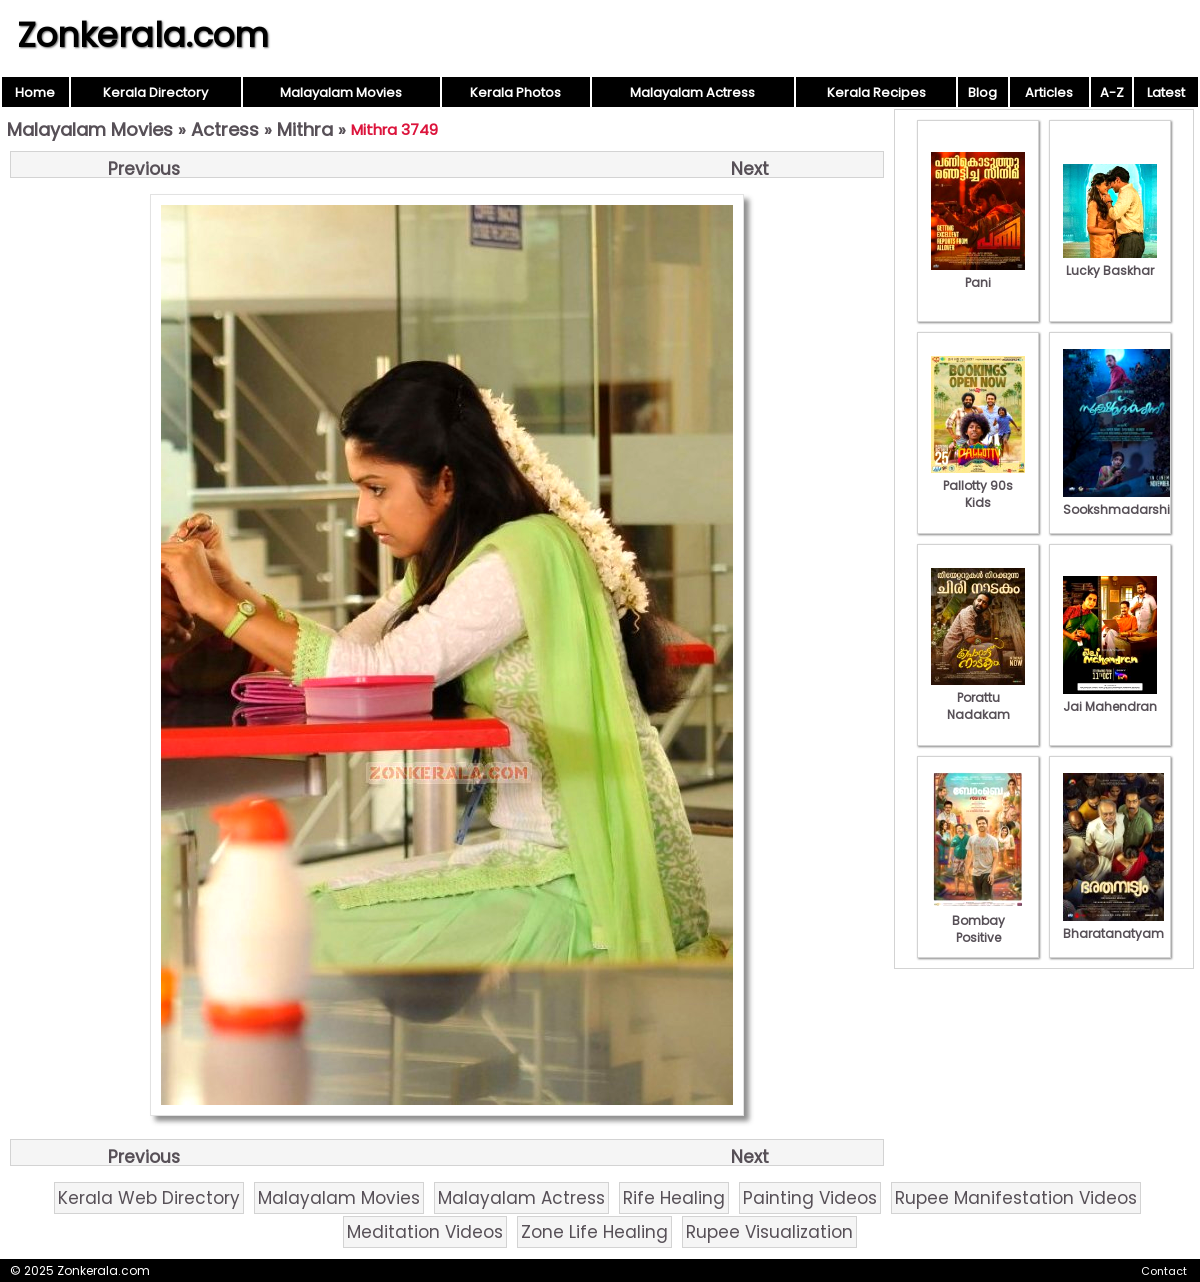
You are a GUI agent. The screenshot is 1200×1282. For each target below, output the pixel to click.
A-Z (1112, 92)
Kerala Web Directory (149, 1198)
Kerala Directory (155, 92)
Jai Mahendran (1110, 698)
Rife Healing (674, 1198)
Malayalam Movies (341, 92)
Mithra (305, 129)
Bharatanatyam (1113, 925)
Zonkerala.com (143, 35)
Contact (1164, 1271)
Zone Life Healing (594, 1232)
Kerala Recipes (876, 92)
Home (35, 92)
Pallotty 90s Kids (978, 485)
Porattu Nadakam (978, 697)
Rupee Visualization (769, 1232)
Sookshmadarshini (1122, 501)
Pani (978, 274)
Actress (225, 129)
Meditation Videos (425, 1232)
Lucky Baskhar (1110, 262)
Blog (982, 92)
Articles (1049, 92)
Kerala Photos (515, 92)
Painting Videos (810, 1198)
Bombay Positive (978, 920)
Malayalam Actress (692, 92)
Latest (1166, 92)
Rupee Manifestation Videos (1016, 1198)
